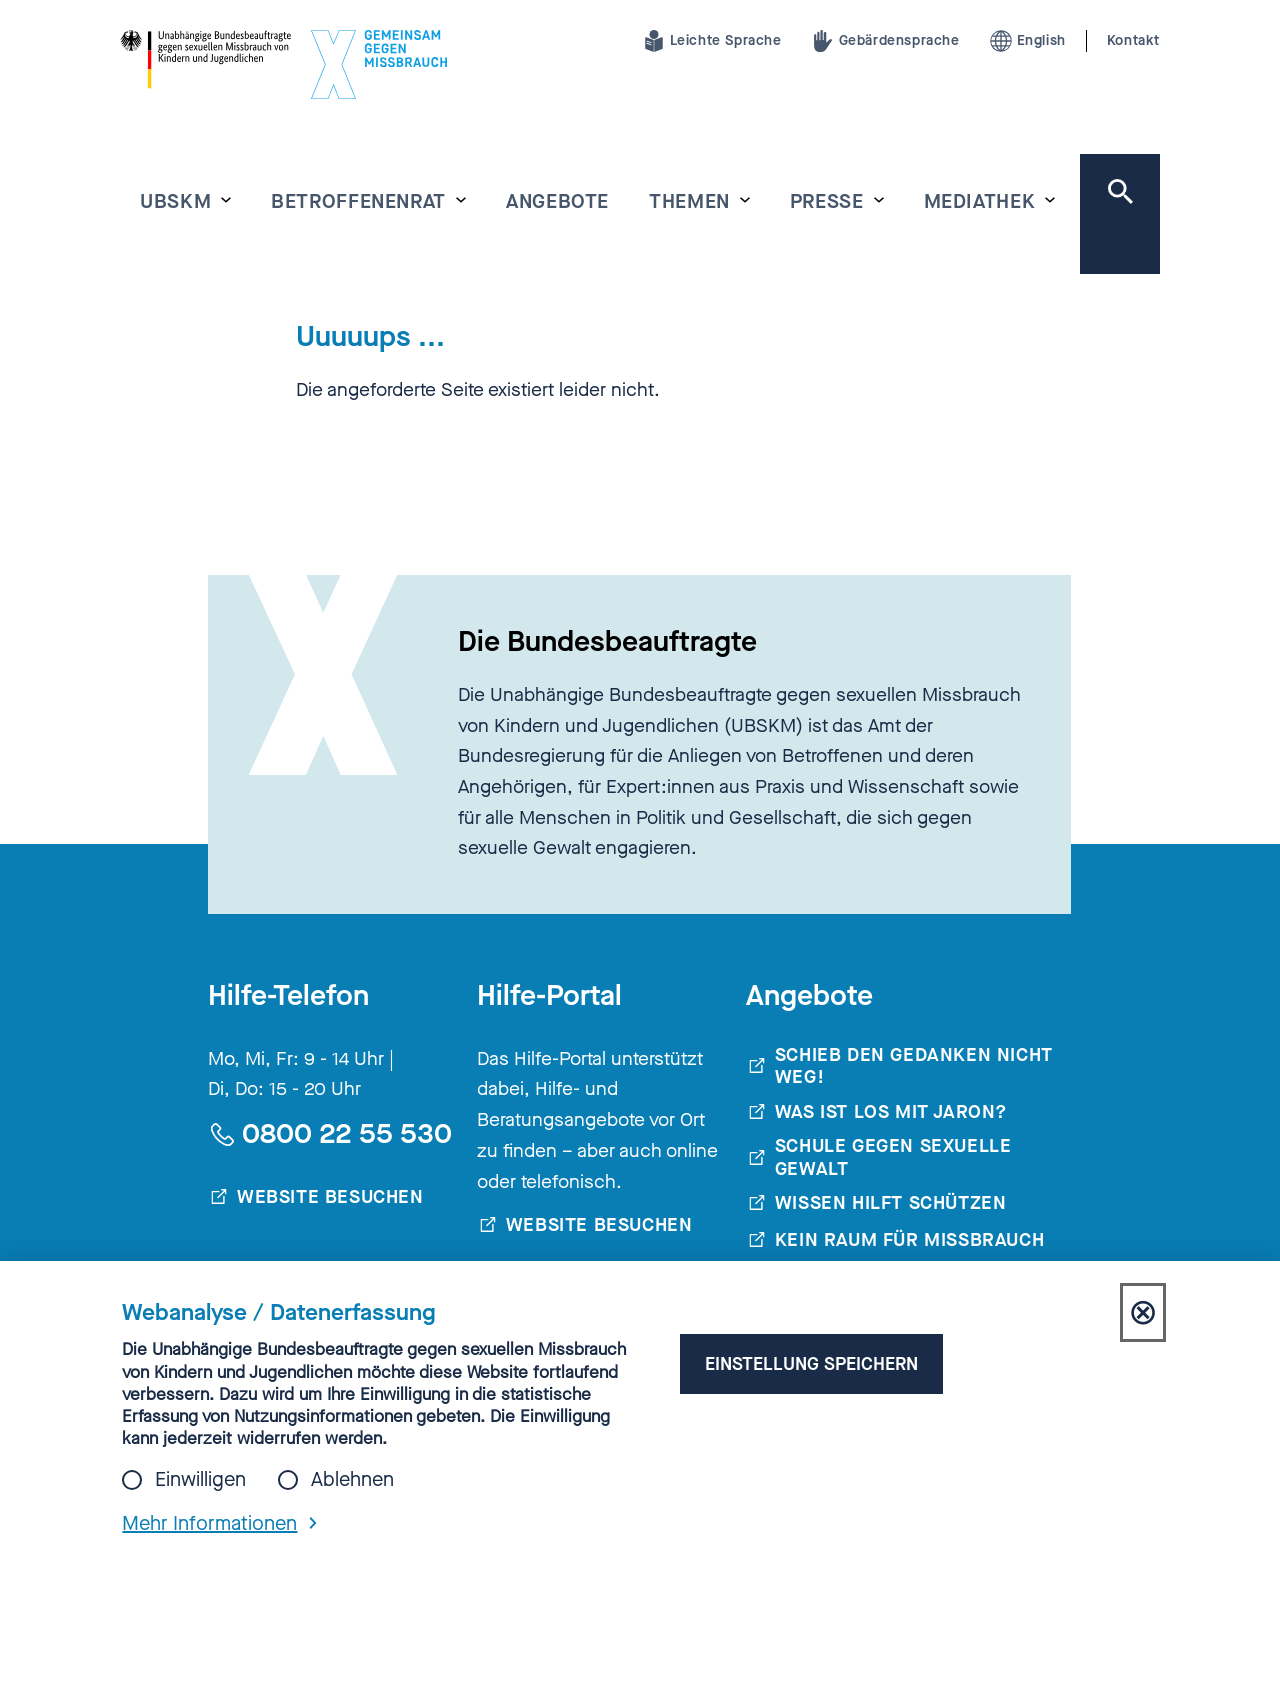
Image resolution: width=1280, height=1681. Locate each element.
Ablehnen (352, 1480)
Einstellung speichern (807, 1363)
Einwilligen (200, 1480)
